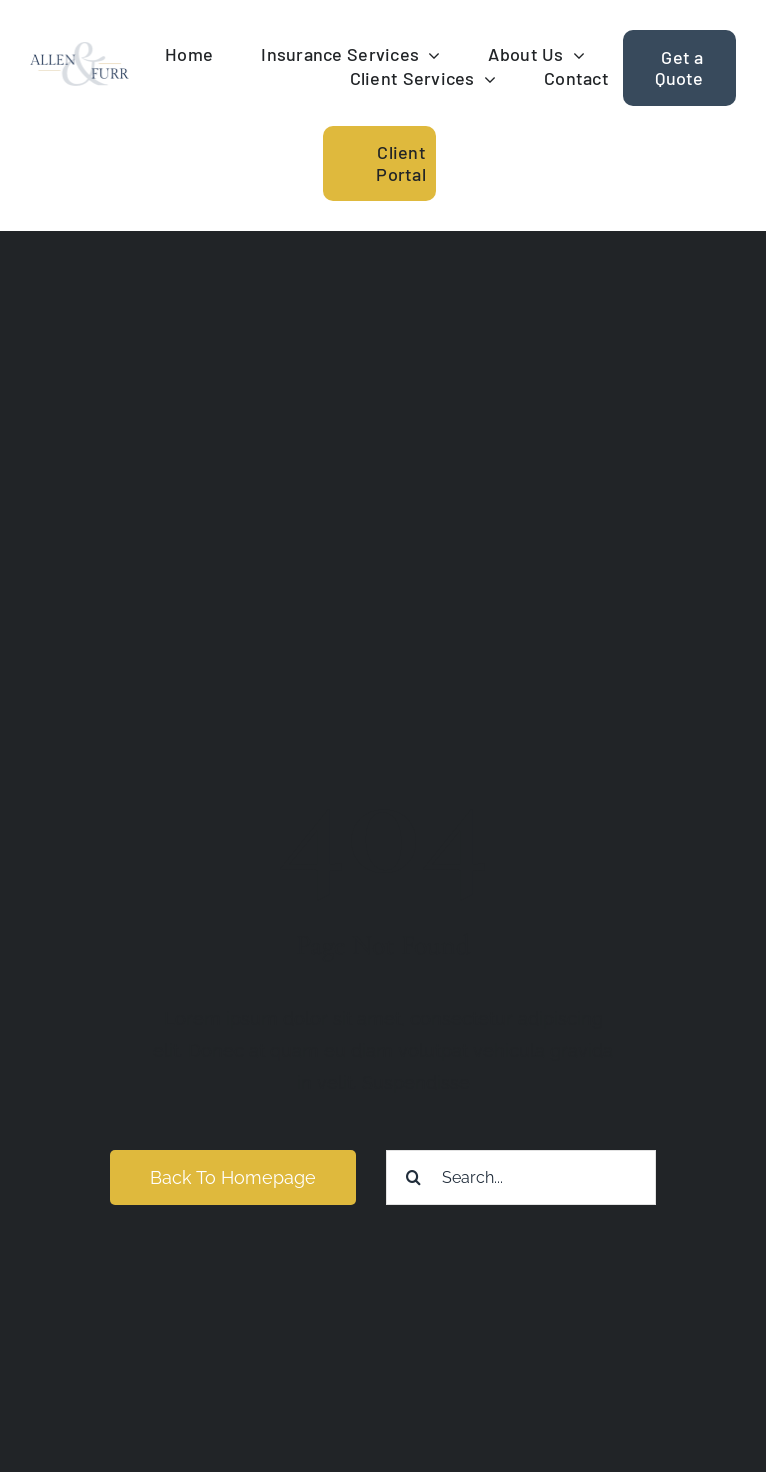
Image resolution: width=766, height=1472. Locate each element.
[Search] (413, 1177)
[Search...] (521, 1177)
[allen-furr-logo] (79, 50)
